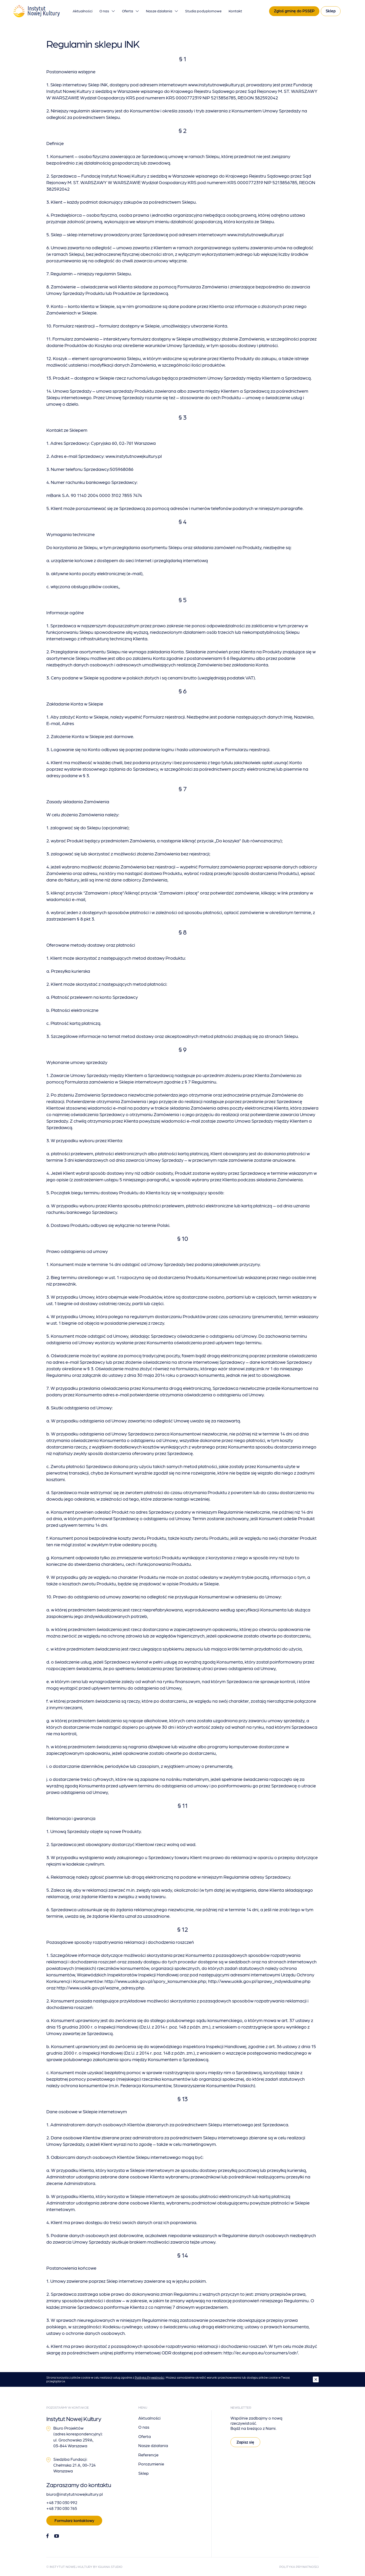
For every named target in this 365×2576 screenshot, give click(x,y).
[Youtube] (56, 2536)
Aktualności (82, 11)
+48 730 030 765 (61, 2508)
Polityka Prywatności (299, 2566)
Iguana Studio (110, 2566)
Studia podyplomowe (203, 11)
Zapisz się (245, 2442)
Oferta (130, 11)
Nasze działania (162, 11)
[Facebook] (47, 2536)
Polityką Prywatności (149, 2377)
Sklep (331, 10)
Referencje (148, 2454)
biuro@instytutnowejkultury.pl (74, 2494)
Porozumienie (151, 2463)
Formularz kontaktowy (74, 2520)
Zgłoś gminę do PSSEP (294, 10)
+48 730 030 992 (61, 2502)
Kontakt (235, 11)
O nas (107, 11)
